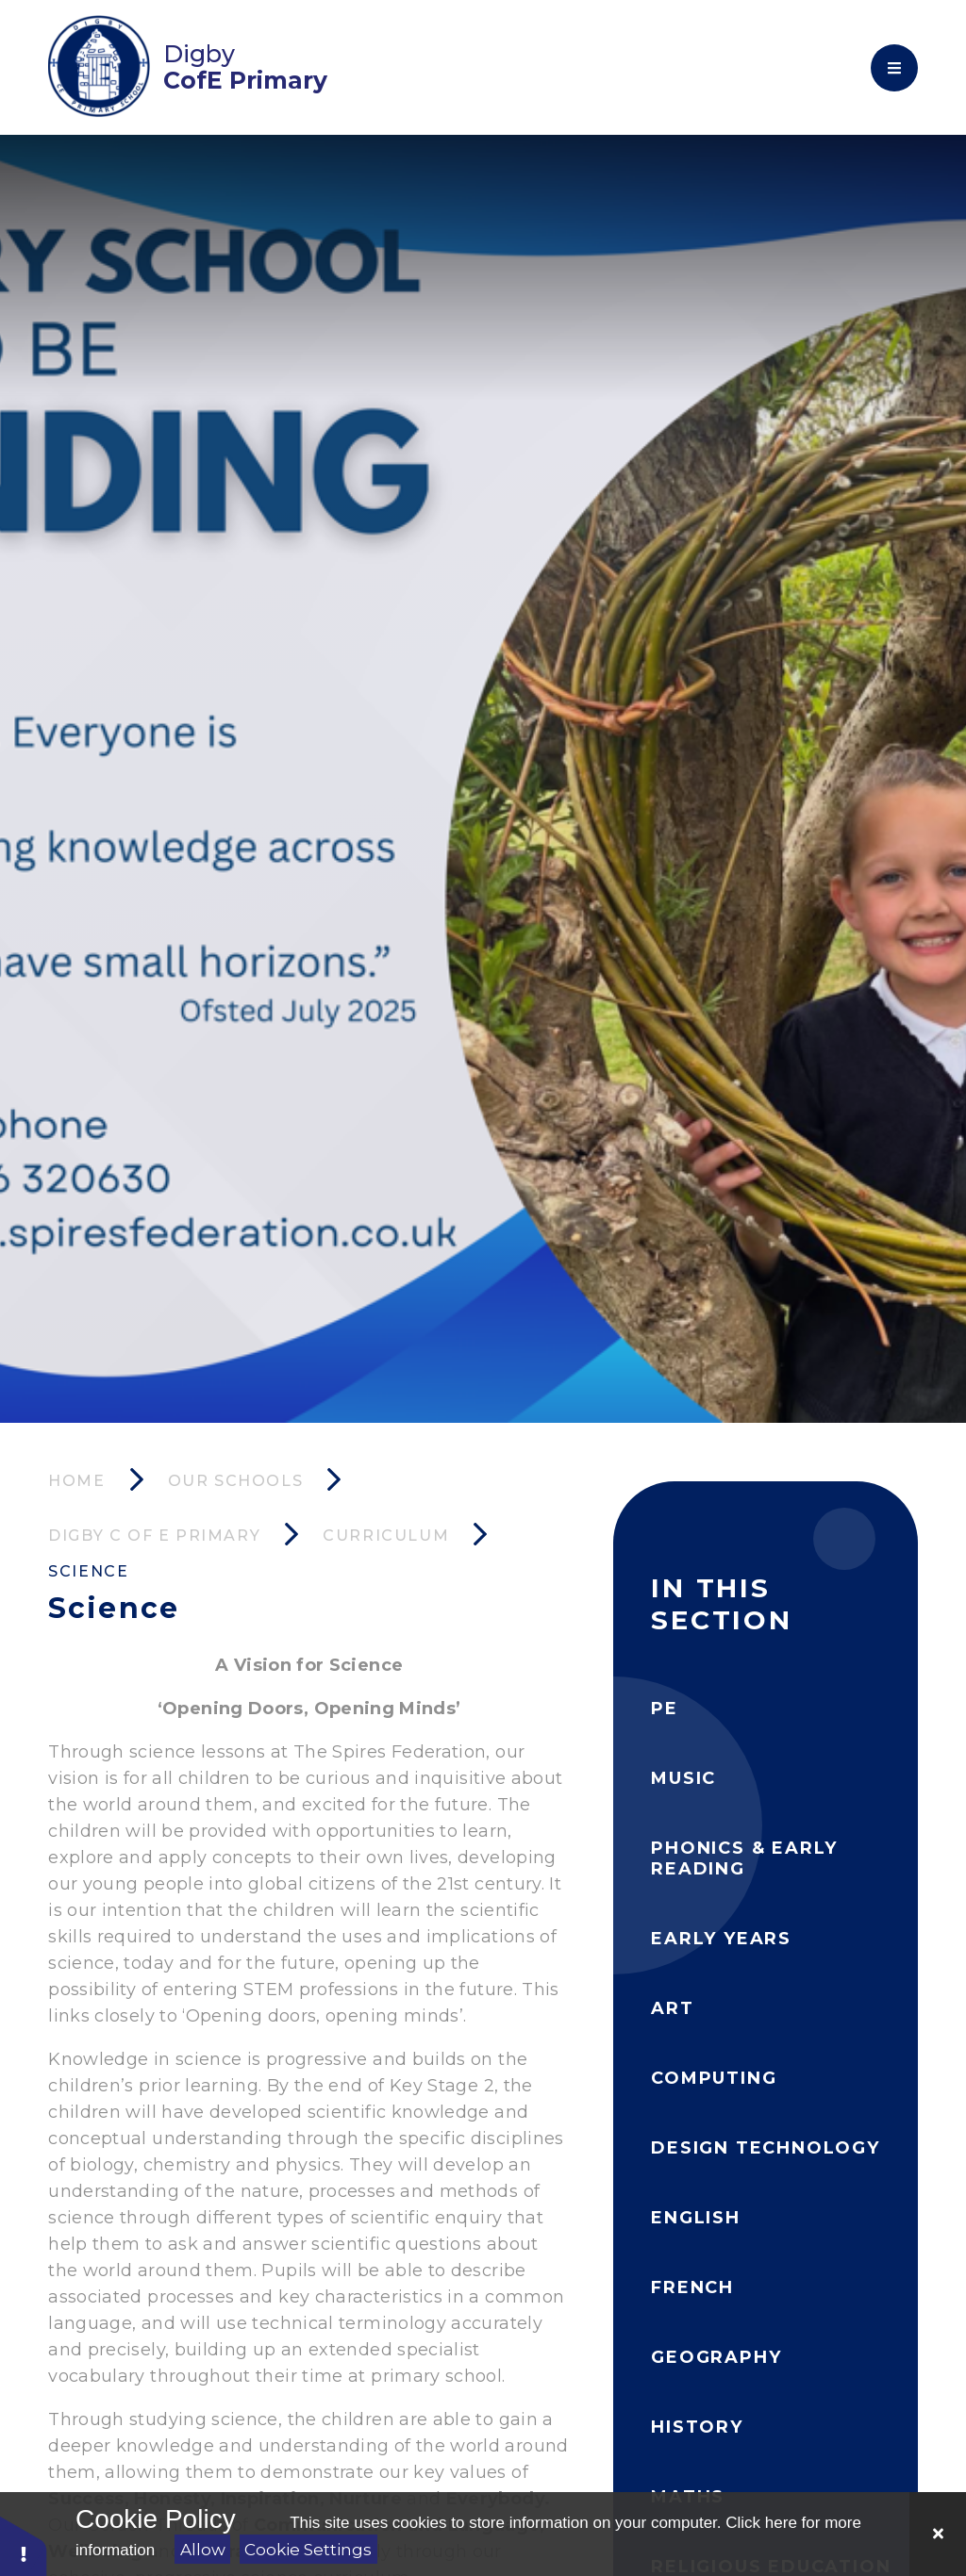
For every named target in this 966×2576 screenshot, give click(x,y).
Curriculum (386, 1535)
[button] (23, 2545)
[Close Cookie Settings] (937, 2534)
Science (88, 1571)
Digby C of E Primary (154, 1535)
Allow (202, 2549)
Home (76, 1481)
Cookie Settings (308, 2549)
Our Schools (236, 1481)
